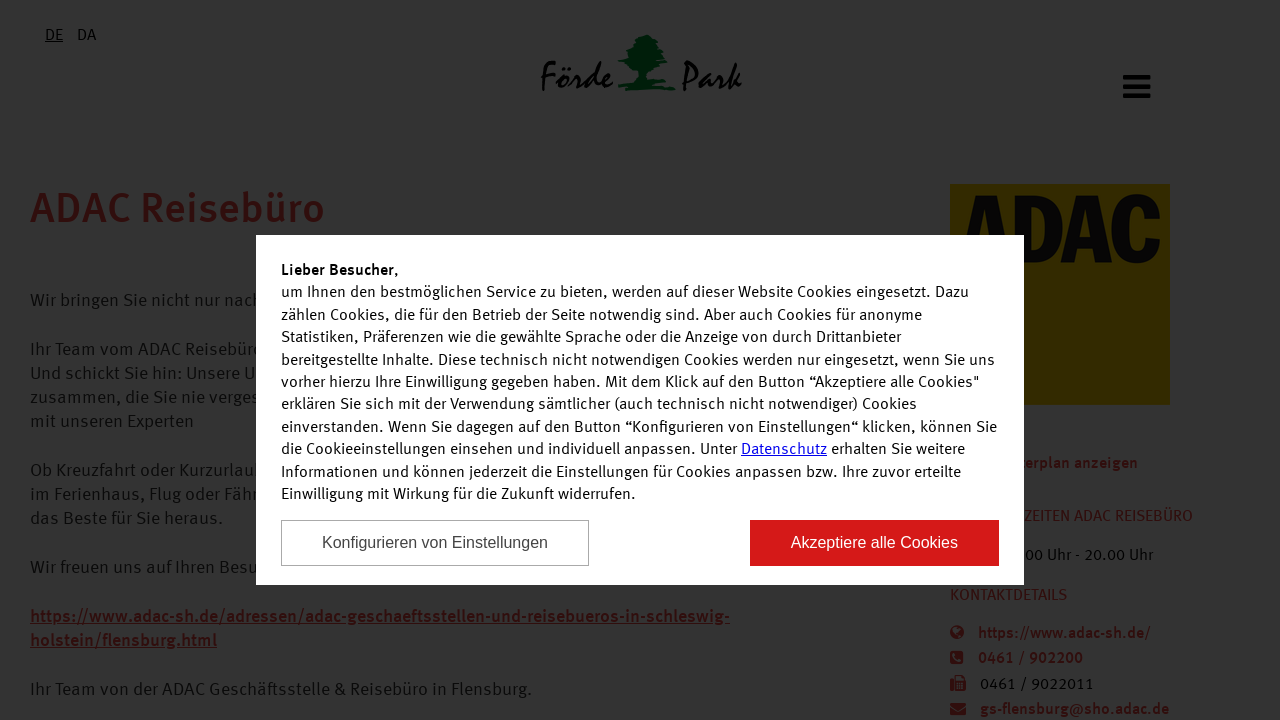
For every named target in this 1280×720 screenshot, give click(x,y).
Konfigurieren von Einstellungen (435, 542)
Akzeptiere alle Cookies (874, 542)
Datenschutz (784, 450)
